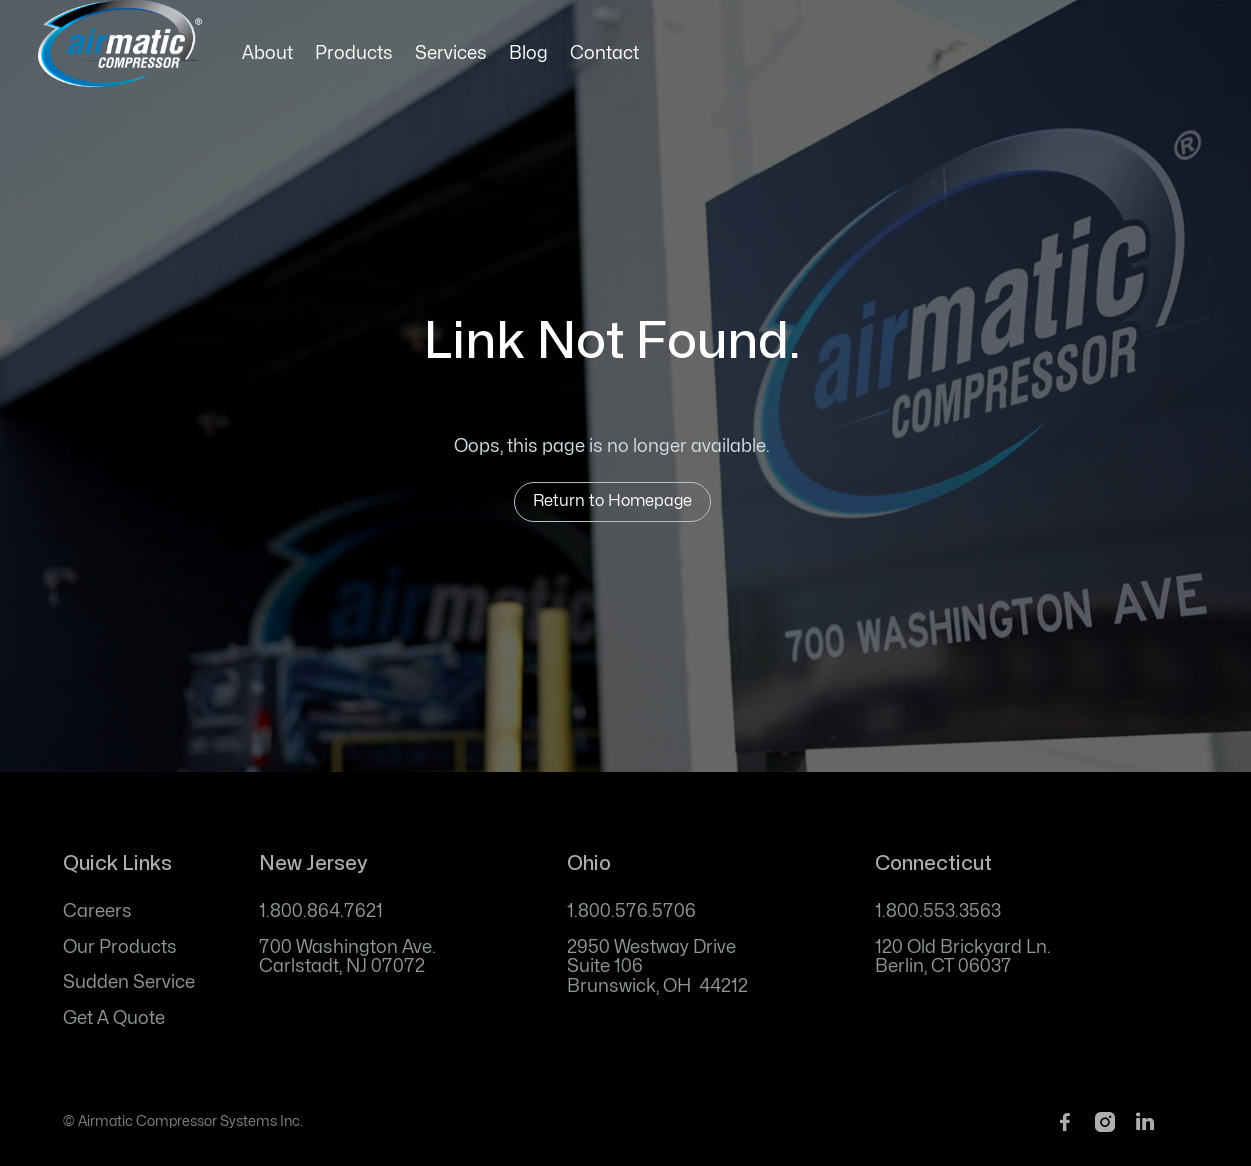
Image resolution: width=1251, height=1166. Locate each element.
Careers (97, 911)
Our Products (120, 947)
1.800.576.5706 (631, 911)
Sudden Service (129, 982)
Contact (604, 53)
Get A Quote (114, 1018)
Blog (528, 53)
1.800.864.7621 (321, 911)
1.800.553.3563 (938, 911)
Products (354, 53)
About (267, 53)
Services (451, 53)
